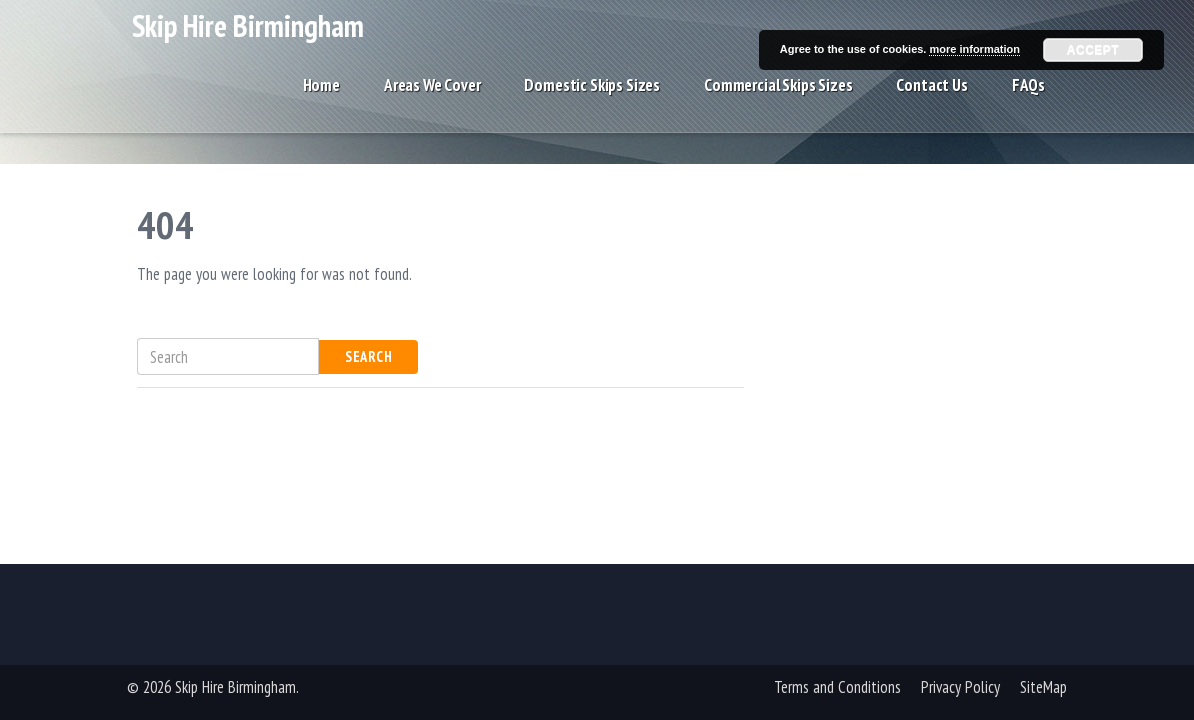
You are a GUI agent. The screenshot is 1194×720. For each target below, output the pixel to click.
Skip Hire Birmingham (248, 38)
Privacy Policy (960, 687)
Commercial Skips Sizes (778, 102)
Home (321, 102)
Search (368, 356)
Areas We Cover (432, 102)
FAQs (1028, 102)
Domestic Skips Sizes (592, 102)
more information (974, 49)
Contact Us (931, 102)
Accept (1093, 50)
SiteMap (1043, 687)
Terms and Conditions (837, 687)
